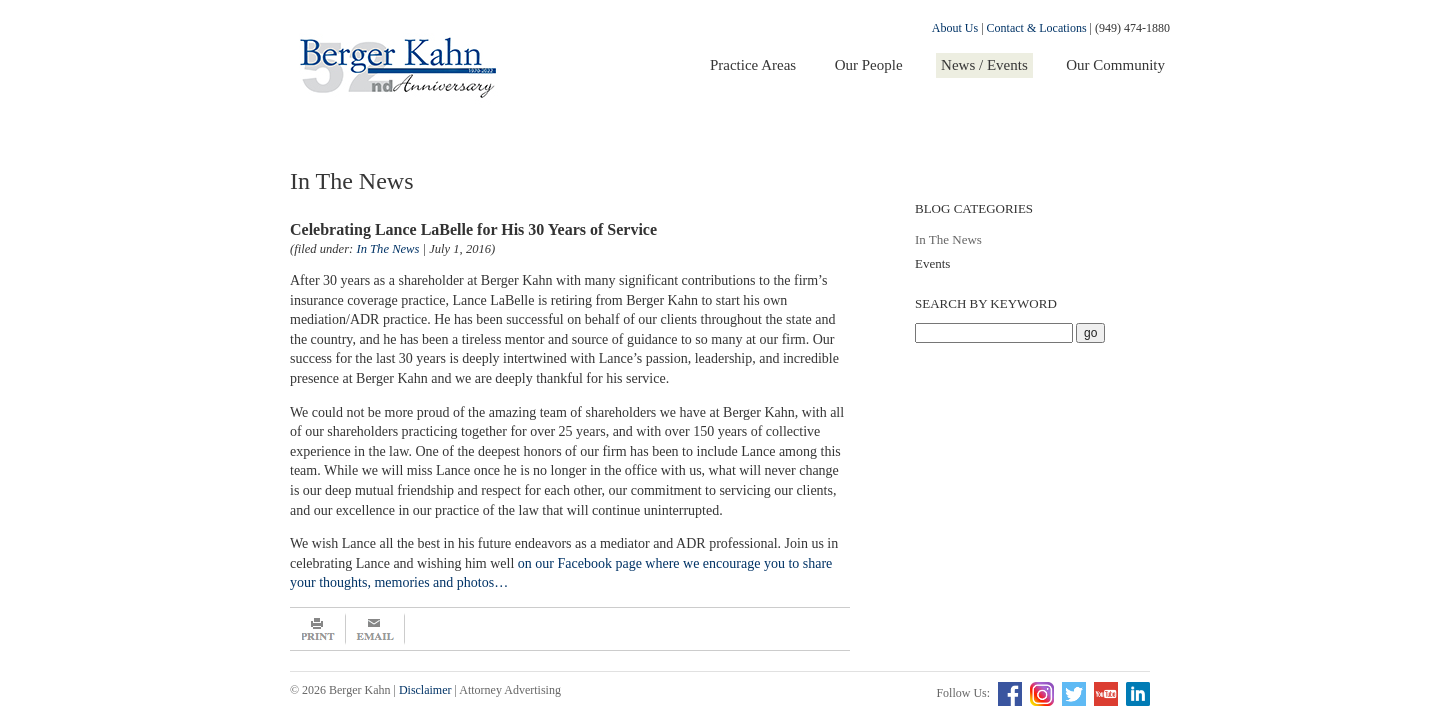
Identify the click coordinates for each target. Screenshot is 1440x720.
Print (318, 629)
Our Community (1115, 65)
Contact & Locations (1037, 28)
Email (375, 629)
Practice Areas (753, 65)
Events (932, 263)
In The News (948, 239)
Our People (869, 65)
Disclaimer (425, 690)
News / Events (984, 65)
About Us (955, 28)
